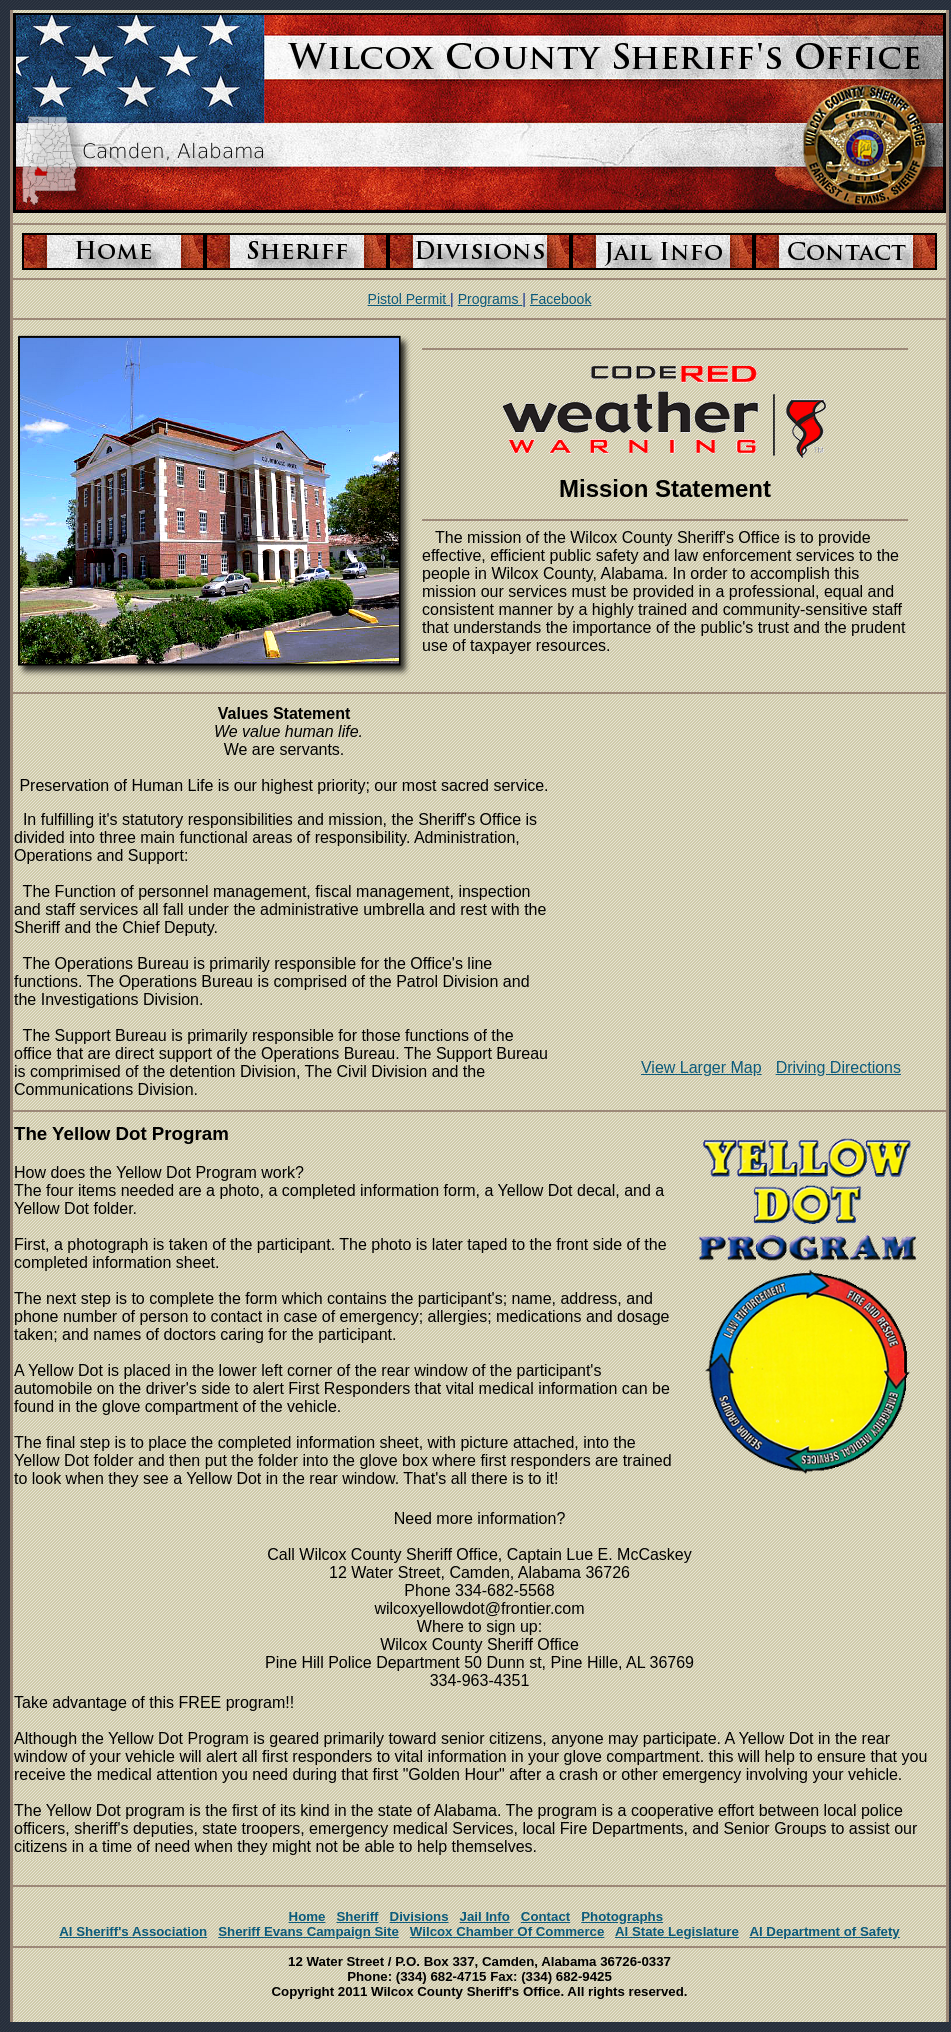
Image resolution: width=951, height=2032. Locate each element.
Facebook (560, 299)
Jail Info (485, 1916)
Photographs (622, 1916)
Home (307, 1916)
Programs (490, 299)
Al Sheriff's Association (133, 1931)
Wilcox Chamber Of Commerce (507, 1931)
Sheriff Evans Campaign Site (308, 1931)
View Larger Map (701, 1067)
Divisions (419, 1916)
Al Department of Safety (824, 1931)
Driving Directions (838, 1067)
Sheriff (357, 1916)
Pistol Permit (409, 299)
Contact (545, 1916)
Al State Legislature (677, 1931)
